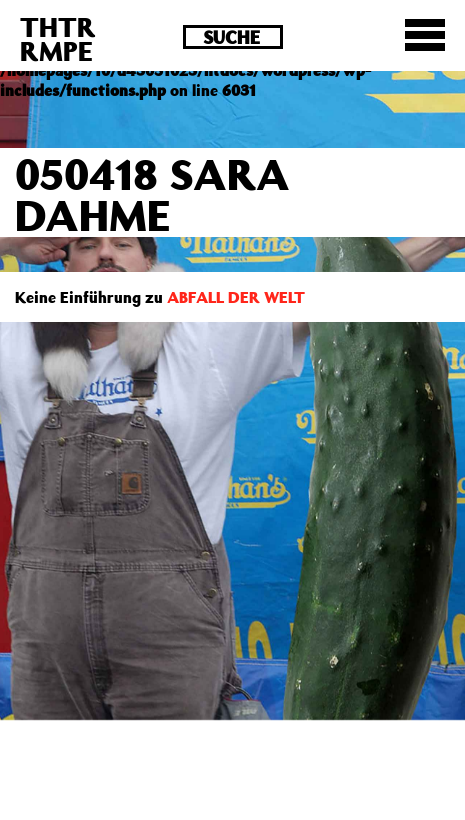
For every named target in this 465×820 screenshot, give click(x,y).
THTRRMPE (58, 38)
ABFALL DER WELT (236, 297)
